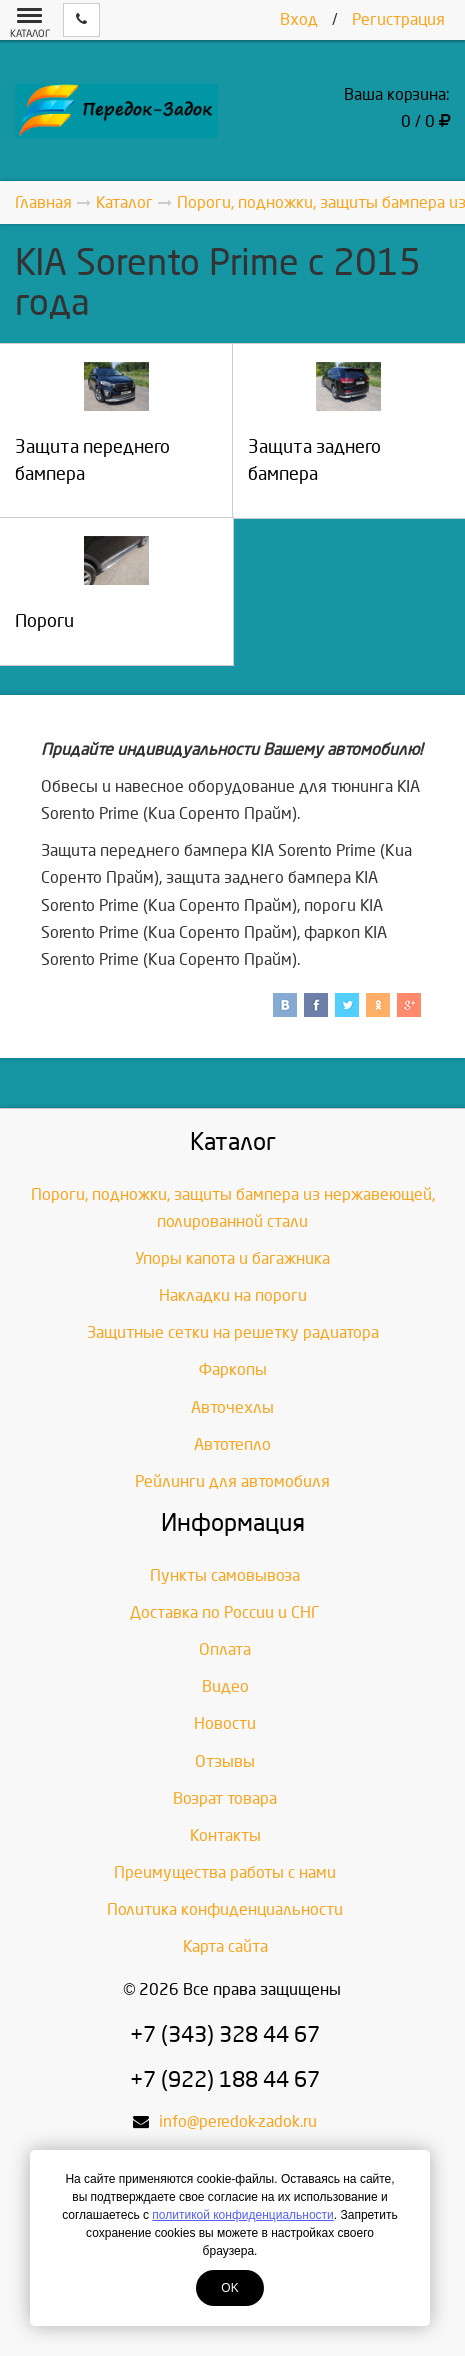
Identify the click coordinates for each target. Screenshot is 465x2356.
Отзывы (225, 1761)
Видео (225, 1686)
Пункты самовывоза (225, 1575)
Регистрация (398, 19)
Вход (299, 19)
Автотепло (232, 1444)
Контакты (225, 1835)
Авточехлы (232, 1407)
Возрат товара (225, 1798)
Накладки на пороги (233, 1295)
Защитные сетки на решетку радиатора (233, 1332)
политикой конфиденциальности (242, 2215)
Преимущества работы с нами (225, 1872)
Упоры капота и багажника (232, 1258)
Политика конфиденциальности (225, 1909)
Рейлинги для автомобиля (232, 1481)
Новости (225, 1723)
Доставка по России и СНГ (225, 1612)
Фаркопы (233, 1369)
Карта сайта (225, 1946)
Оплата (225, 1649)
